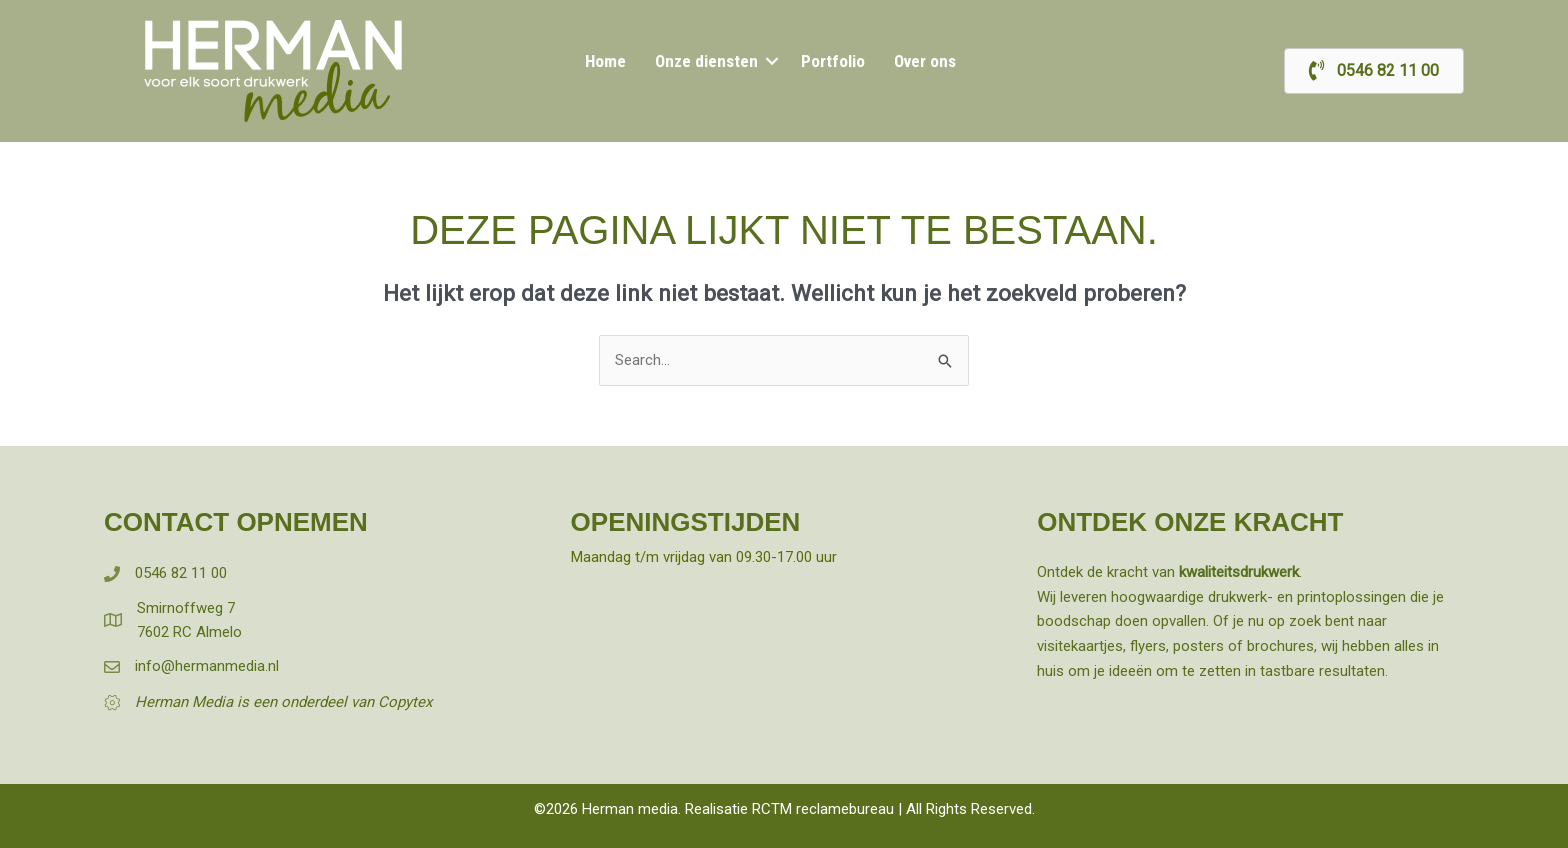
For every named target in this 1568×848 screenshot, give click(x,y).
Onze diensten (708, 61)
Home (609, 61)
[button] (771, 61)
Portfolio (831, 61)
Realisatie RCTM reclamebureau (789, 809)
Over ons (921, 61)
